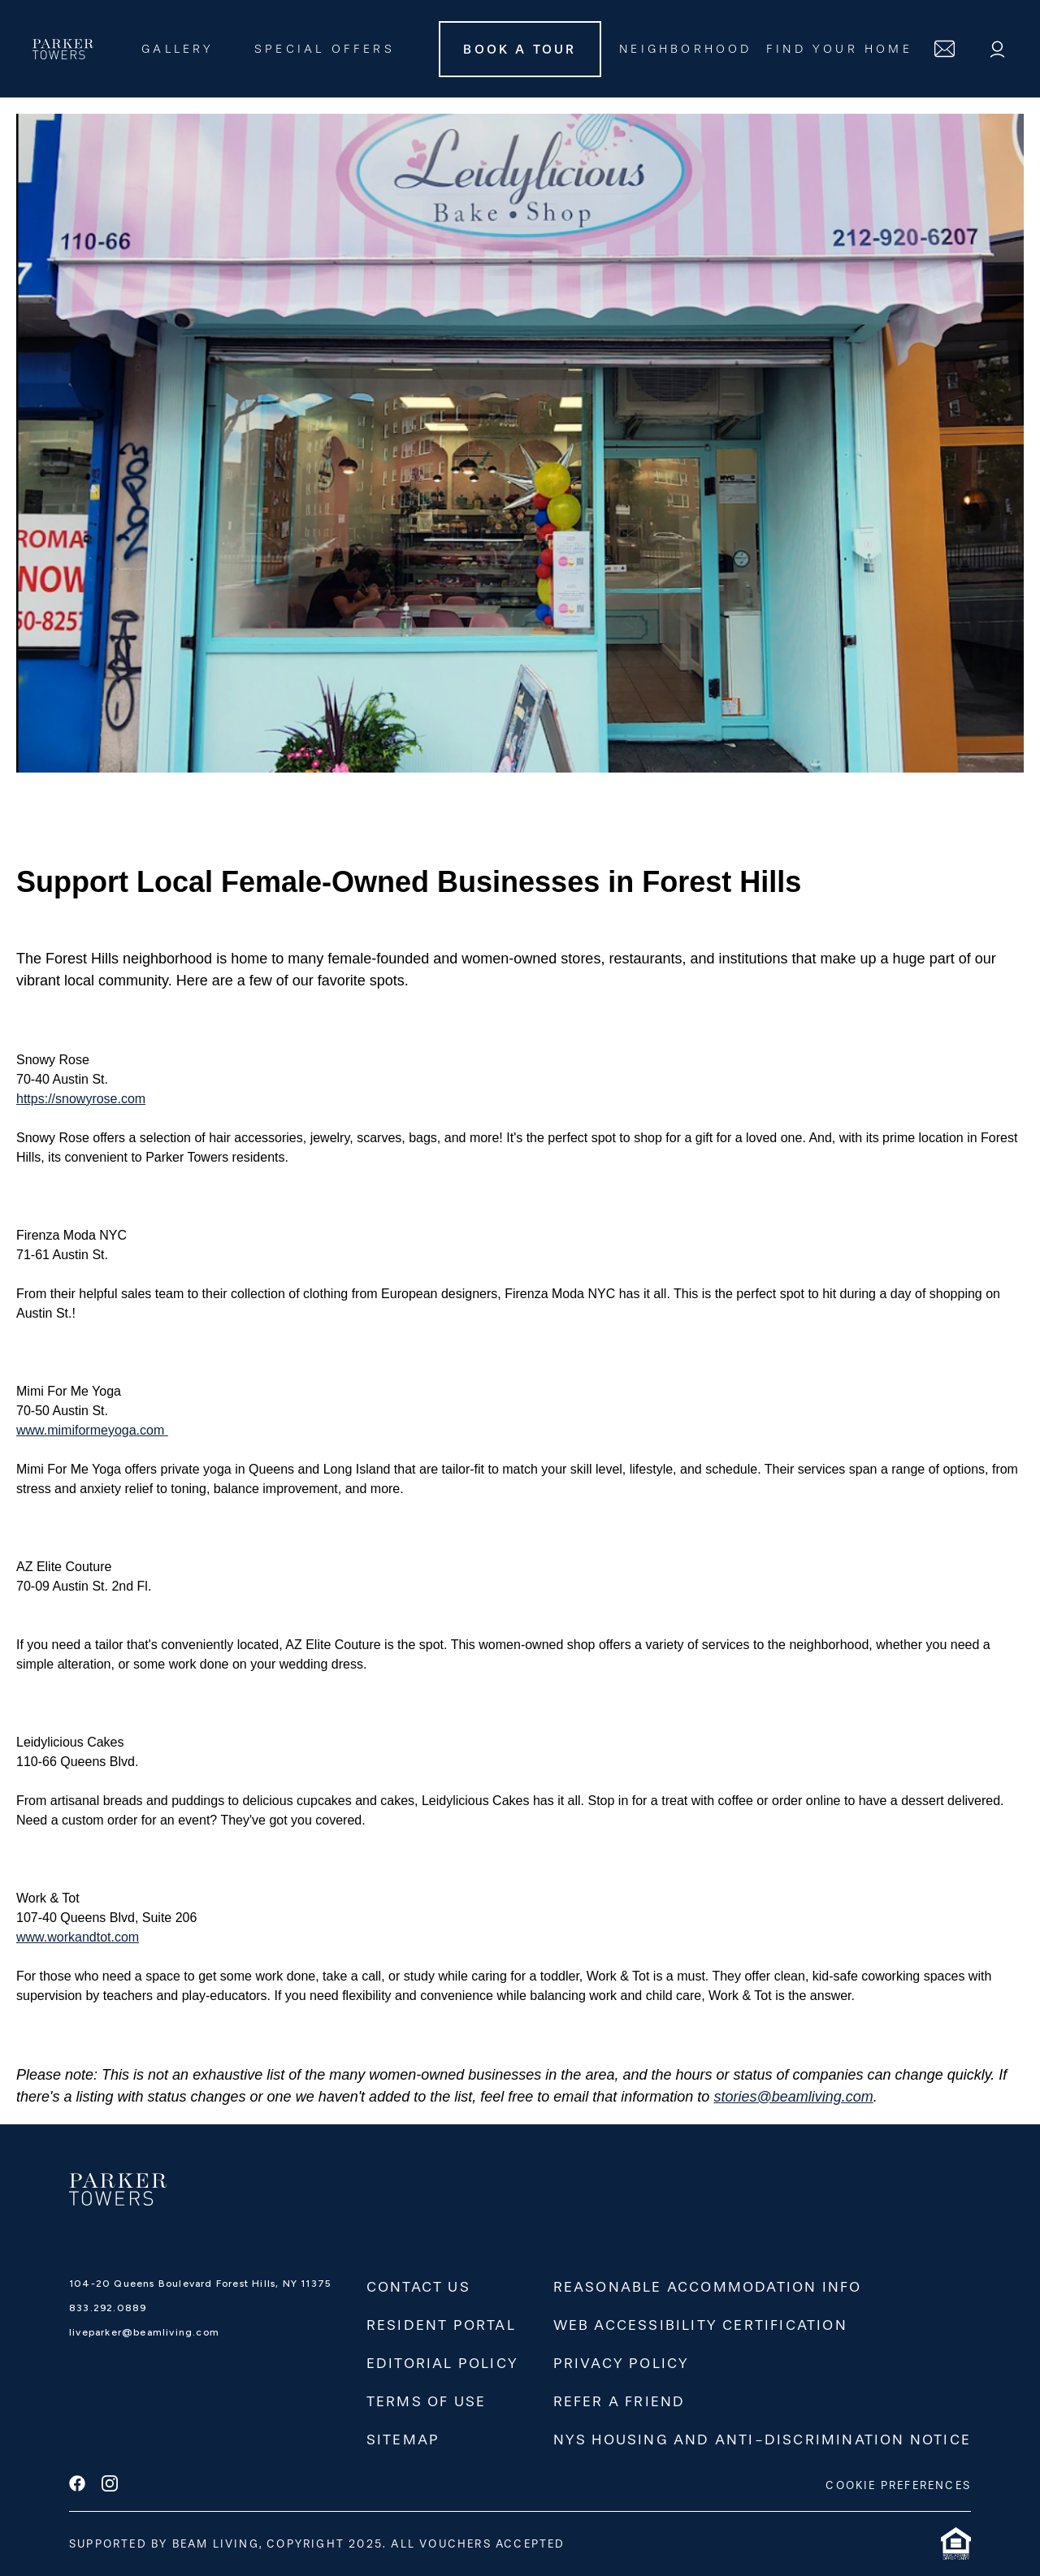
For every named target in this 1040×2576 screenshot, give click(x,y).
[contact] (944, 49)
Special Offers (324, 48)
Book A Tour (519, 49)
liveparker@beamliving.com (144, 2332)
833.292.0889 (107, 2308)
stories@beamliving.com (793, 2097)
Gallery (177, 48)
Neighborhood (685, 48)
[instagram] (110, 2485)
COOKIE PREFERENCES (898, 2485)
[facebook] (77, 2485)
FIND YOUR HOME (839, 48)
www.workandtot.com (77, 1937)
